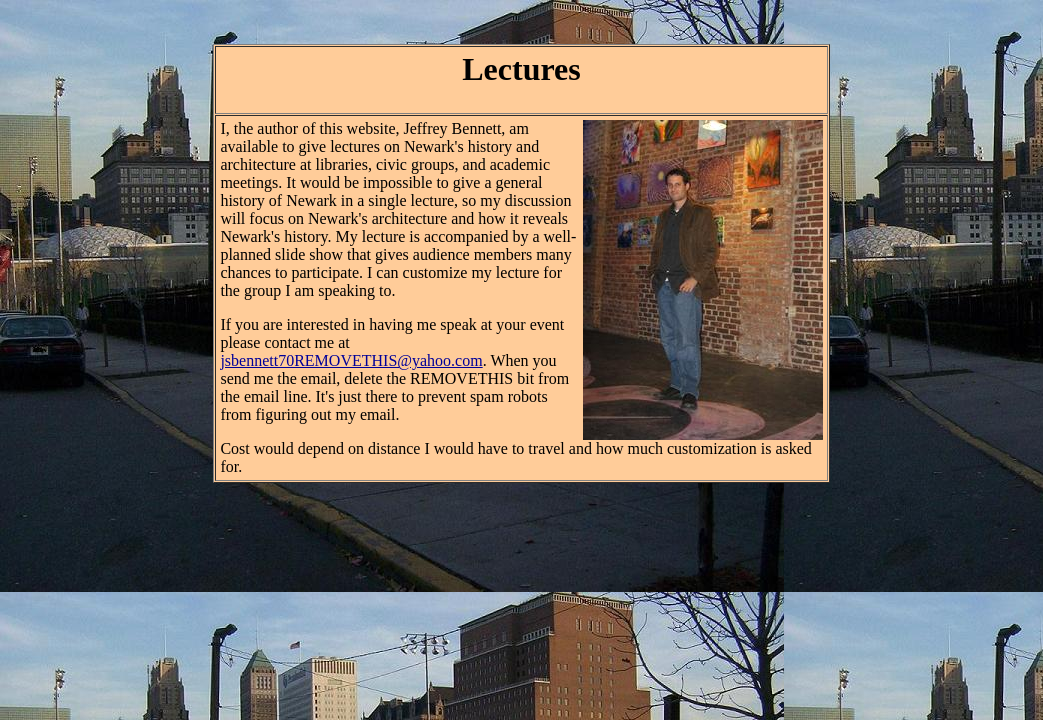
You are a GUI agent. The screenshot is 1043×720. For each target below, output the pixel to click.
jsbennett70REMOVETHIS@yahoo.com (351, 360)
